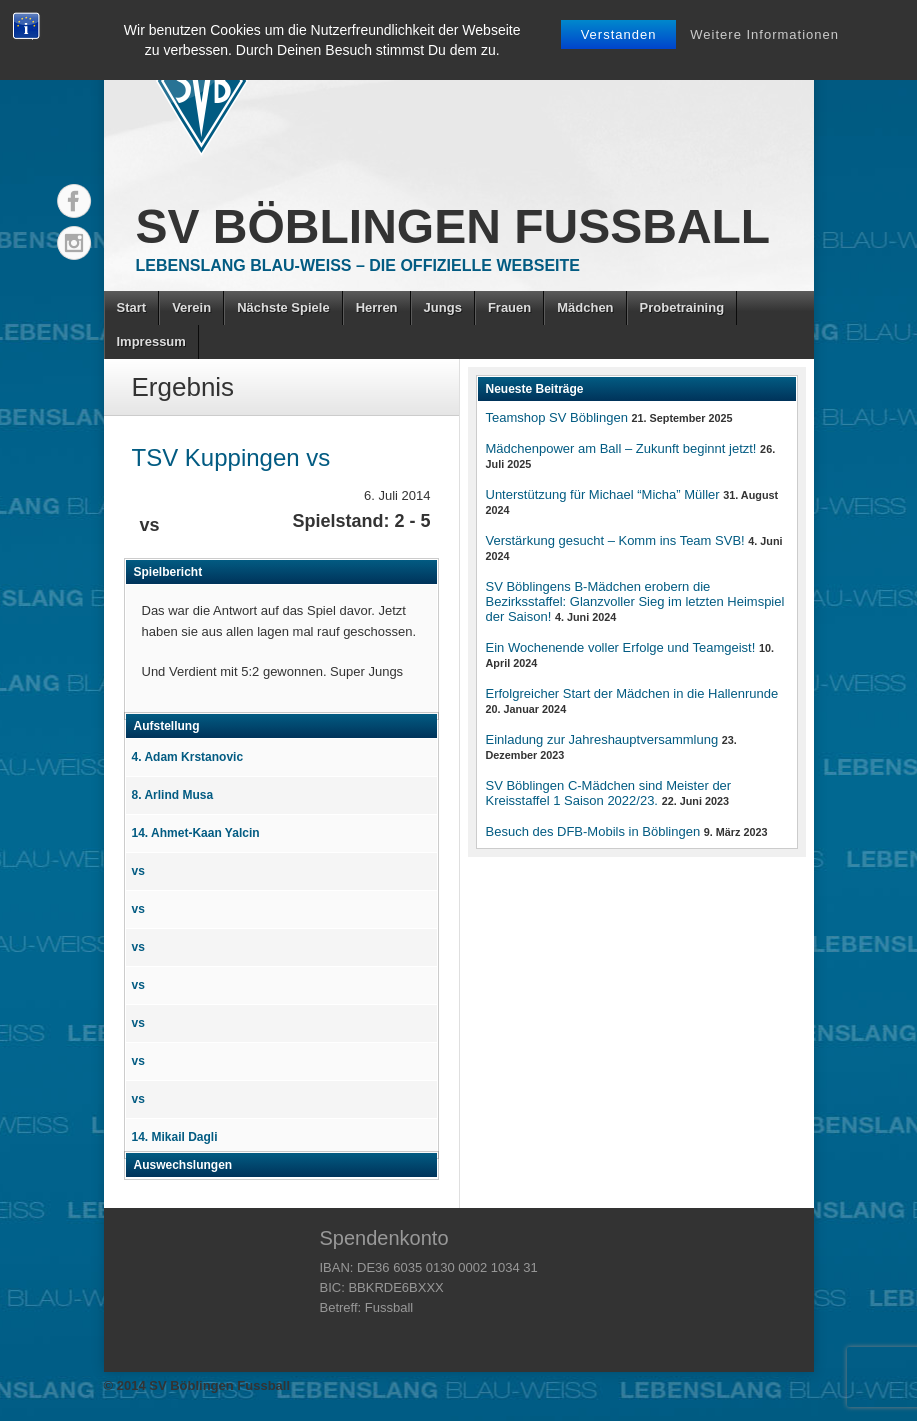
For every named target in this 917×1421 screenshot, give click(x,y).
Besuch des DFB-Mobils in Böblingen (593, 831)
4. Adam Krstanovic (188, 757)
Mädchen (585, 307)
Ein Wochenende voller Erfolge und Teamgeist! (621, 647)
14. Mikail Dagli (175, 1137)
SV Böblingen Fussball (453, 226)
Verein (191, 307)
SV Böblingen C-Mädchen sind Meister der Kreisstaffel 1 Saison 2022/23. (609, 793)
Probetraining (682, 307)
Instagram (74, 243)
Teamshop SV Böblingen (557, 417)
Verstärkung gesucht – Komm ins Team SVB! (615, 540)
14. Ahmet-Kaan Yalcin (196, 833)
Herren (377, 307)
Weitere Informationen (764, 34)
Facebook (74, 201)
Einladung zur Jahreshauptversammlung (602, 739)
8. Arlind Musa (173, 795)
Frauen (509, 307)
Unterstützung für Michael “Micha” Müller (603, 494)
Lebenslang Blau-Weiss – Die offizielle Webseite (358, 265)
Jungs (443, 307)
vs (138, 871)
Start (132, 307)
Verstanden (619, 34)
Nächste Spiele (283, 307)
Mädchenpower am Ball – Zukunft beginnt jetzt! (621, 448)
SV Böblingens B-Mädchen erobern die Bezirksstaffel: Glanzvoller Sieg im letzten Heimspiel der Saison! (635, 601)
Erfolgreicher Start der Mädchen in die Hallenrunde (632, 693)
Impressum (151, 341)
